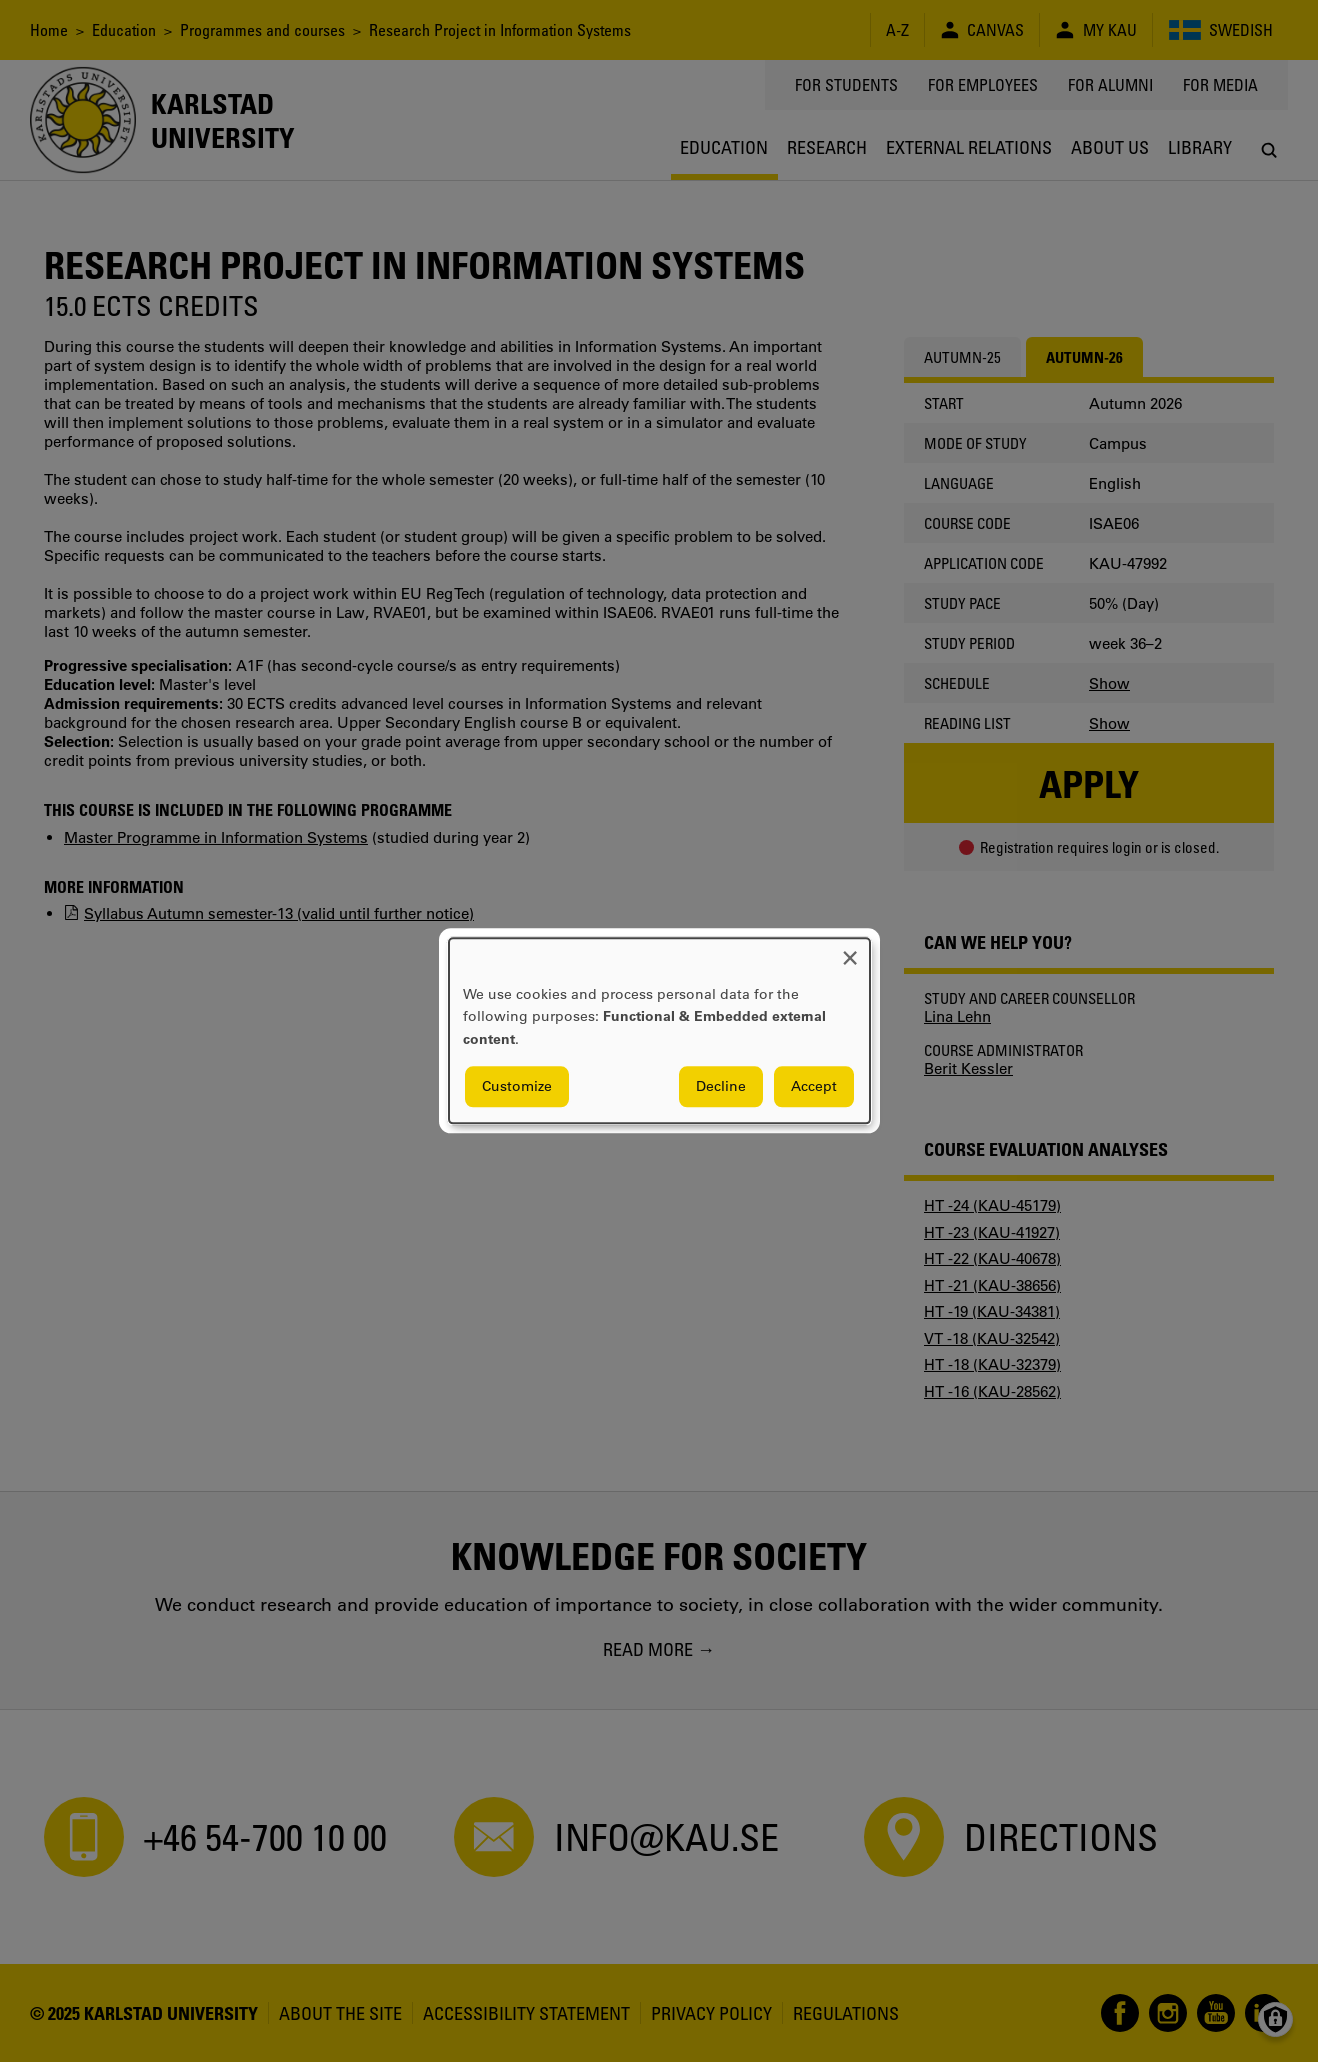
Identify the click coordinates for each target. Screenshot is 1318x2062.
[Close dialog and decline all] (850, 950)
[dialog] (659, 1030)
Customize (517, 1087)
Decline (721, 1087)
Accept (814, 1087)
